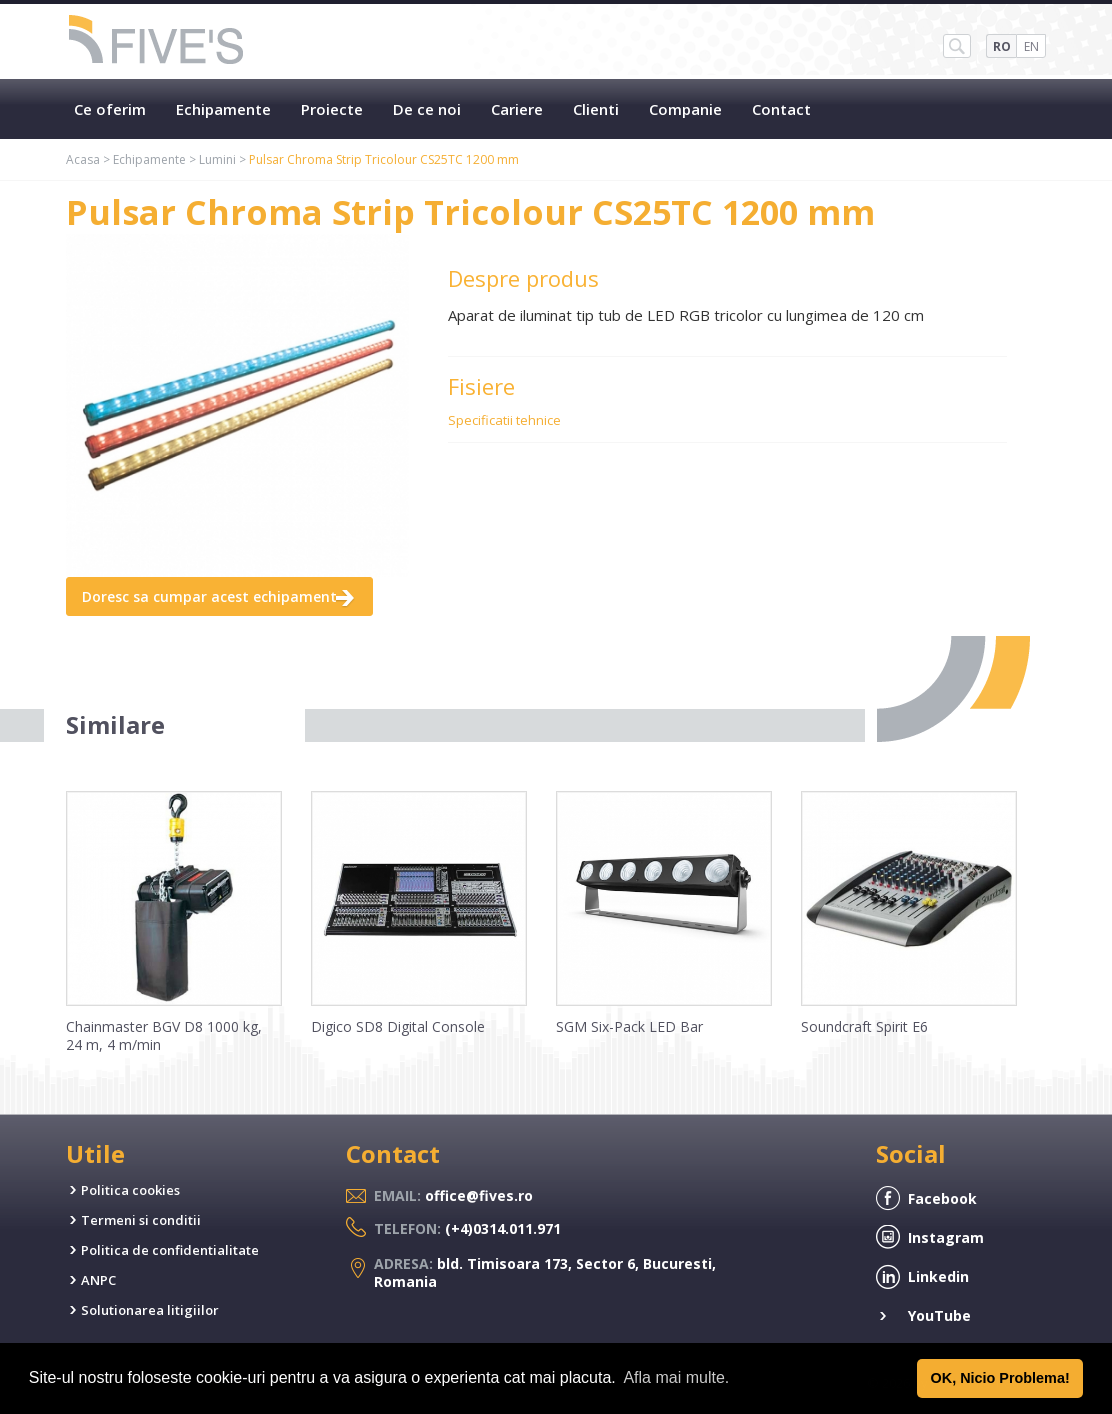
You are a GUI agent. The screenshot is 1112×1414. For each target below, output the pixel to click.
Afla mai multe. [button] (676, 1377)
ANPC (98, 1280)
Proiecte (332, 109)
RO (1002, 46)
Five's (157, 41)
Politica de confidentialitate (170, 1250)
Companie (685, 109)
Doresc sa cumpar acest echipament (209, 596)
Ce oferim (110, 109)
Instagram (946, 1237)
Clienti (596, 109)
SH (957, 46)
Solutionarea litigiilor (150, 1310)
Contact (781, 109)
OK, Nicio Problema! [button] (1000, 1378)
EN (1031, 46)
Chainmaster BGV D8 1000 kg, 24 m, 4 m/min (164, 1035)
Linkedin (938, 1276)
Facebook (942, 1198)
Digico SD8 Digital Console (398, 1026)
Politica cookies (130, 1190)
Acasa (83, 159)
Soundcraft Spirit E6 (864, 1026)
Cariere (517, 109)
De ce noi (427, 109)
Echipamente (223, 109)
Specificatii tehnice (504, 420)
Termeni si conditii (141, 1220)
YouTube (939, 1315)
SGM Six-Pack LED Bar (629, 1026)
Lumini (217, 159)
